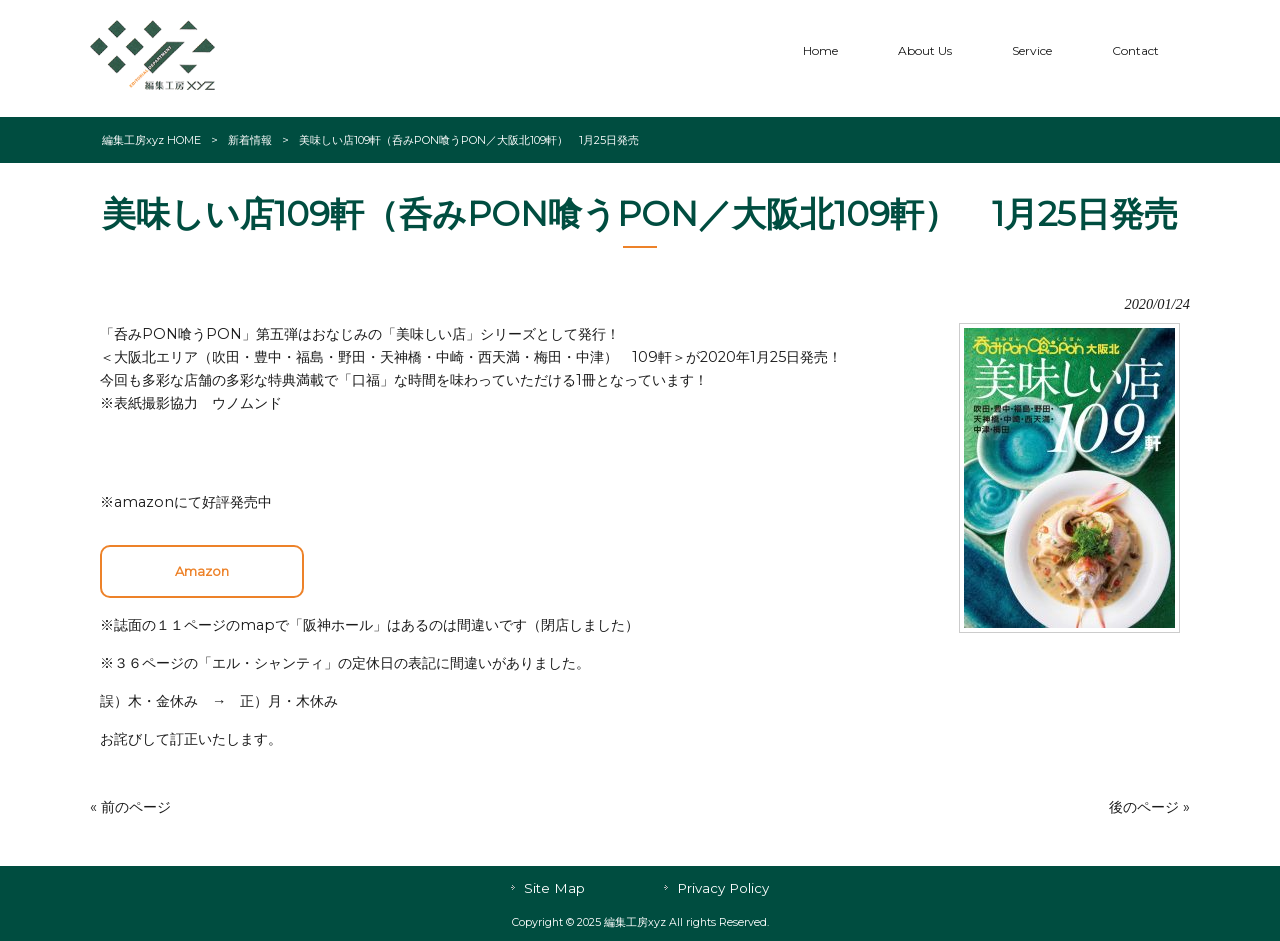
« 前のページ (130, 807)
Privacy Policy (723, 888)
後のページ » (1149, 807)
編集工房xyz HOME (151, 140)
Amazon (202, 571)
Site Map (554, 888)
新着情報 (250, 140)
